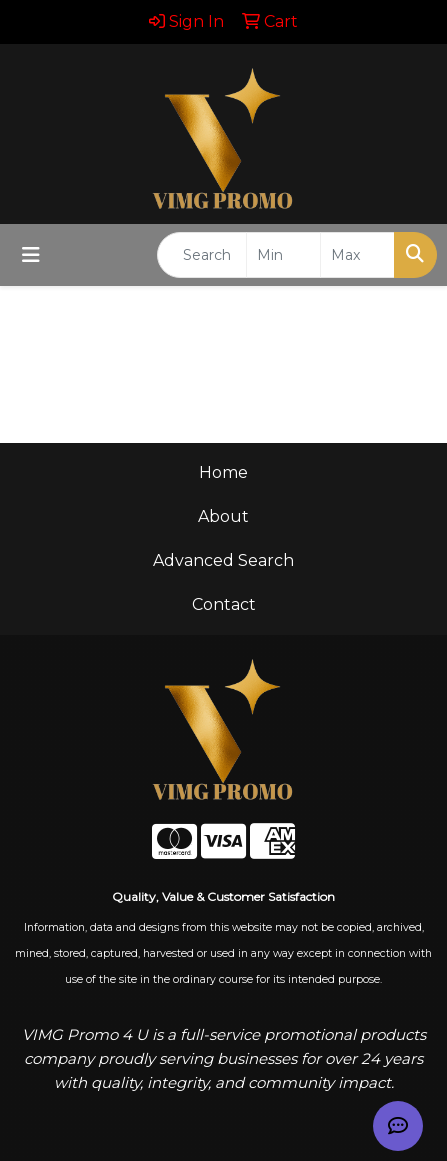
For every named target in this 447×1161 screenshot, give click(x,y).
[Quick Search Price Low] (283, 255)
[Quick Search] (202, 255)
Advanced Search (223, 560)
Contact (224, 604)
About (223, 516)
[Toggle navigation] (31, 255)
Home (223, 472)
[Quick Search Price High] (357, 255)
